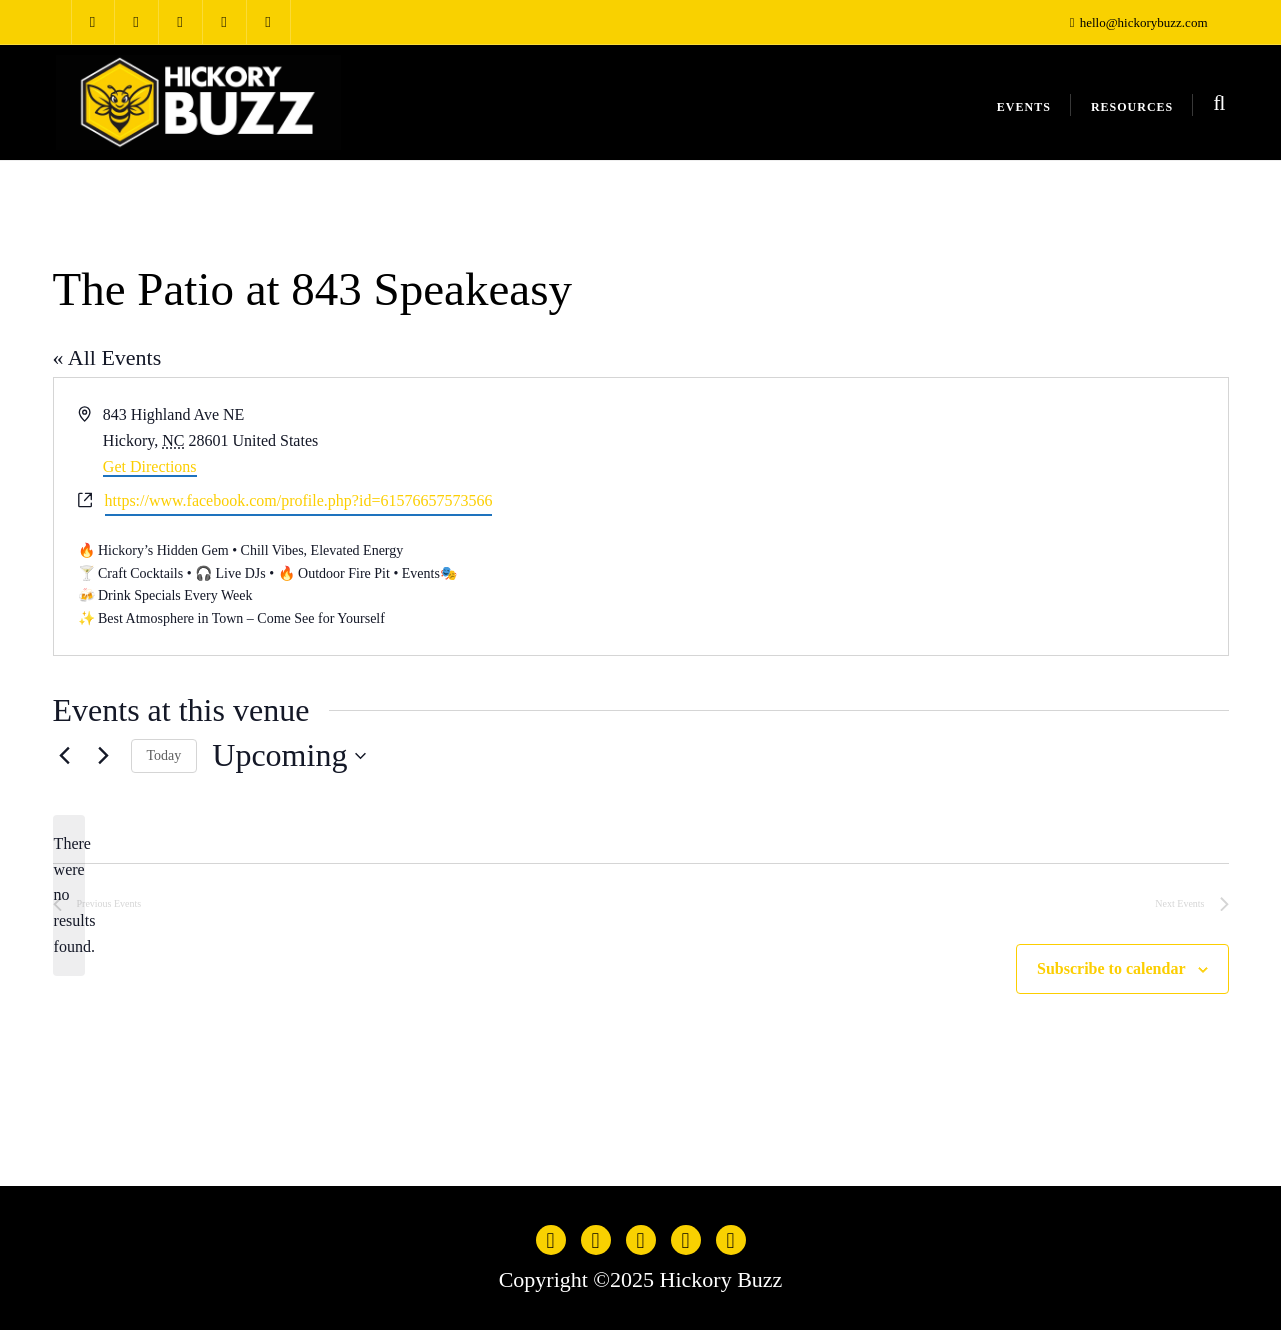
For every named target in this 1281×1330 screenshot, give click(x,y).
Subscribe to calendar (1111, 968)
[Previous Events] (65, 756)
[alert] (69, 896)
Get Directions (150, 466)
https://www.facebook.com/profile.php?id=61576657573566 (299, 500)
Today (164, 755)
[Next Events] (104, 756)
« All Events (107, 357)
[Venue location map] (933, 516)
